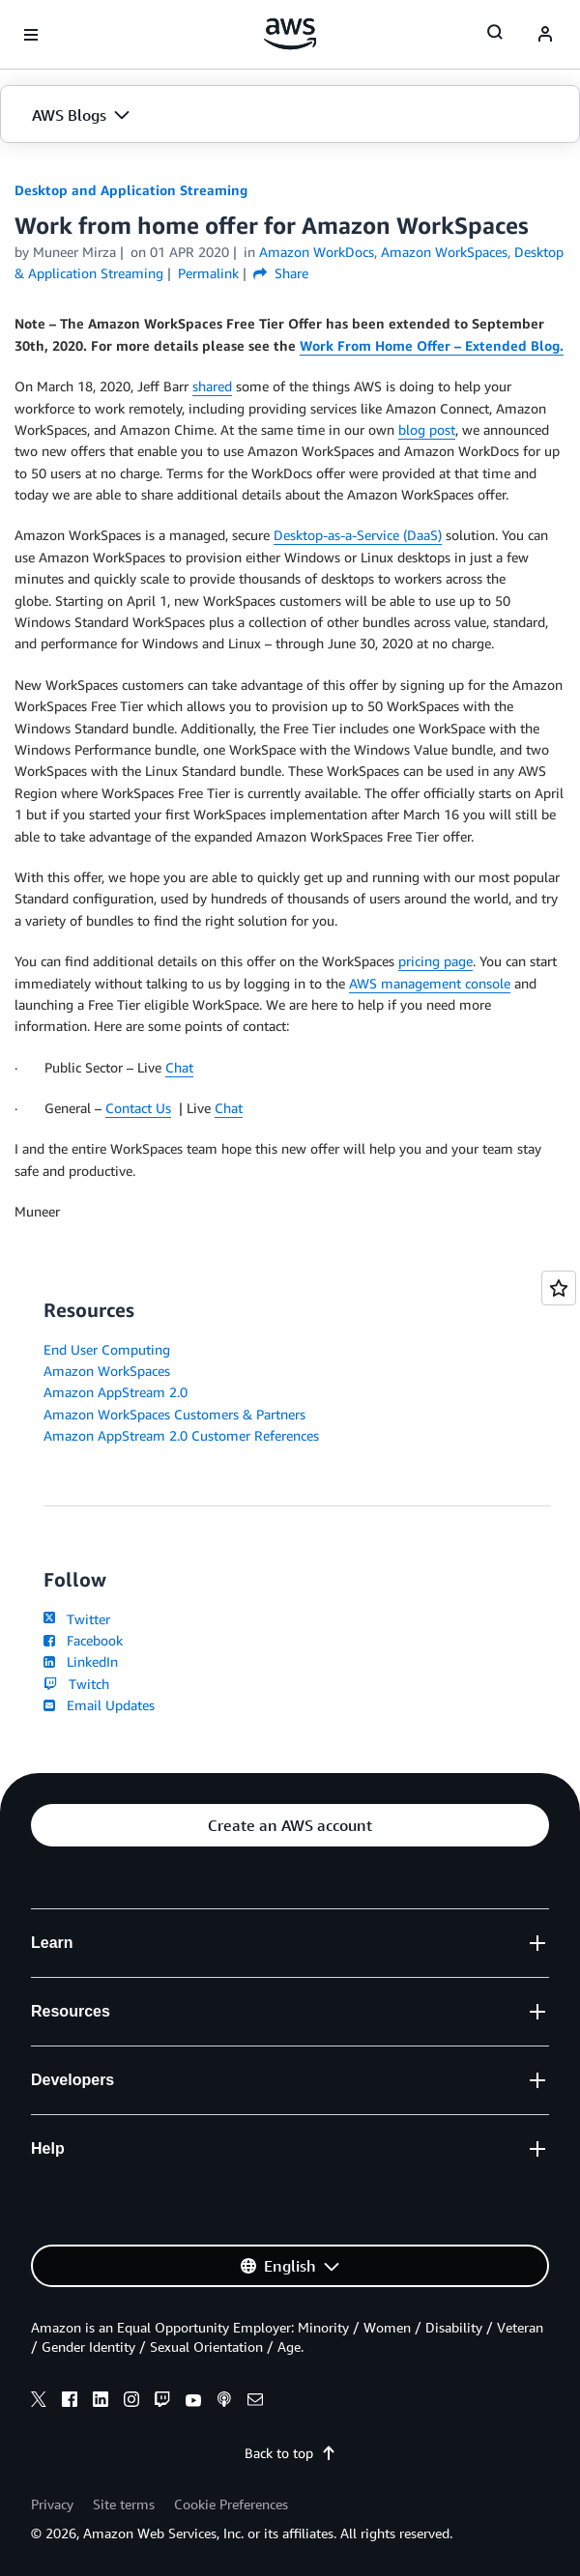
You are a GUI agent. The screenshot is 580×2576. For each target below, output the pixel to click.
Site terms (124, 2504)
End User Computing (107, 1349)
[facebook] (69, 2402)
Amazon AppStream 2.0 (116, 1392)
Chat (179, 1067)
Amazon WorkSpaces (107, 1370)
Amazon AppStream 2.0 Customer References (181, 1435)
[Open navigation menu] (30, 34)
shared (212, 386)
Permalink (208, 273)
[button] (290, 115)
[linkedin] (100, 2402)
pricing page (435, 961)
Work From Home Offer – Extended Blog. (432, 345)
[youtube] (193, 2402)
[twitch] (162, 2402)
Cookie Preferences (231, 2504)
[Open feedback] (558, 1288)
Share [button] (280, 273)
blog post (426, 429)
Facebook (83, 1640)
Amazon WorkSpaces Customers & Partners (174, 1414)
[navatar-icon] (545, 34)
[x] (38, 2402)
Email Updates (99, 1705)
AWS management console (429, 983)
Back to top (290, 2453)
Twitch (76, 1683)
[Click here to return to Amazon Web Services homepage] (290, 33)
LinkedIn (81, 1661)
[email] (255, 2402)
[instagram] (131, 2402)
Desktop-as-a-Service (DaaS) (358, 535)
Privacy (52, 2504)
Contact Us (138, 1108)
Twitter (77, 1619)
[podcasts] (224, 2402)
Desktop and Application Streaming (130, 190)
